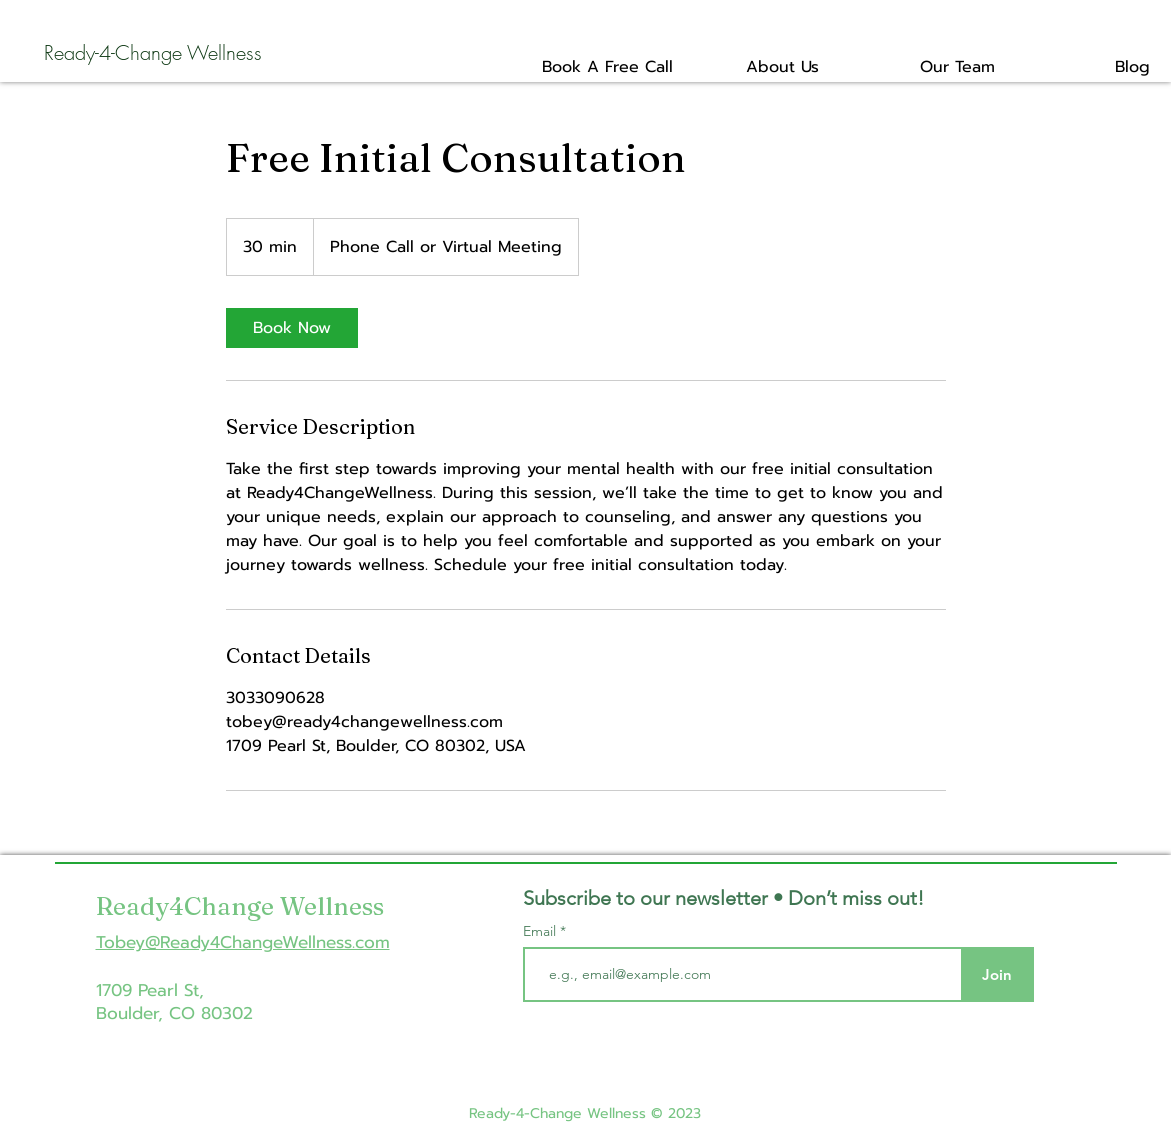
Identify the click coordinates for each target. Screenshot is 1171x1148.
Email (541, 931)
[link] (292, 328)
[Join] (997, 974)
